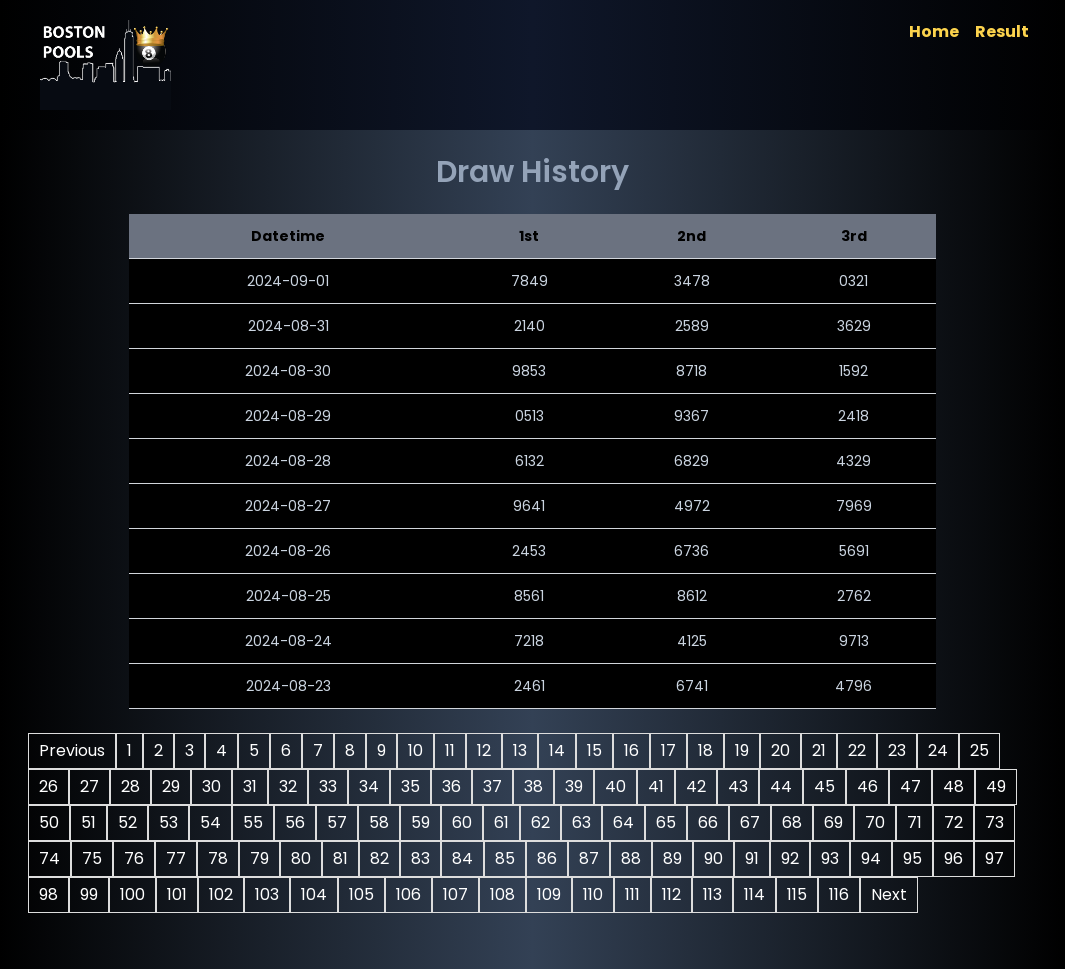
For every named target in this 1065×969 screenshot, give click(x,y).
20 (859, 750)
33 (530, 786)
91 (459, 894)
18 (784, 750)
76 (667, 858)
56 (674, 822)
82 (912, 858)
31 (452, 786)
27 (291, 786)
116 (702, 930)
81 (873, 858)
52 (506, 822)
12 (563, 750)
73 (540, 858)
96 (660, 894)
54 (589, 822)
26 (250, 786)
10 (494, 750)
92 (497, 894)
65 (212, 858)
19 (821, 750)
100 (826, 894)
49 (386, 822)
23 (127, 786)
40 (817, 786)
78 (751, 858)
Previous (151, 750)
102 (915, 894)
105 (224, 930)
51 (467, 822)
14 (636, 750)
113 (575, 930)
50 (428, 822)
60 (841, 822)
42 (898, 786)
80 (834, 858)
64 (169, 858)
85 (212, 894)
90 (420, 894)
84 (169, 894)
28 (332, 786)
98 (742, 894)
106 (271, 930)
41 (858, 786)
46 (257, 822)
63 (127, 858)
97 (701, 894)
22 (936, 750)
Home (856, 31)
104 (177, 930)
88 (338, 894)
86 (254, 894)
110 (456, 930)
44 (171, 822)
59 (799, 822)
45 (214, 822)
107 (318, 930)
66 (254, 858)
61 (880, 822)
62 (919, 822)
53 (547, 822)
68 (338, 858)
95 (619, 894)
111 (495, 930)
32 (490, 786)
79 (792, 858)
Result (924, 31)
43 (128, 822)
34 (571, 786)
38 (735, 786)
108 (365, 930)
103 (130, 930)
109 (412, 930)
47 (300, 822)
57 (716, 822)
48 (343, 822)
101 (871, 894)
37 (694, 786)
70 (421, 858)
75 (625, 858)
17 (747, 750)
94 (578, 894)
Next (752, 930)
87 (296, 894)
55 (632, 822)
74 (582, 858)
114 (617, 930)
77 (709, 858)
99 (783, 894)
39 (776, 786)
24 (168, 786)
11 (529, 750)
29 (373, 786)
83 (127, 894)
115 (660, 930)
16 (710, 750)
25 (209, 786)
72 (499, 858)
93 (537, 894)
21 (898, 750)
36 (653, 786)
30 (413, 786)
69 (379, 858)
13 (599, 750)
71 (460, 858)
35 (612, 786)
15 (673, 750)
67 (296, 858)
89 (379, 894)
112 (534, 930)
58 (758, 822)
